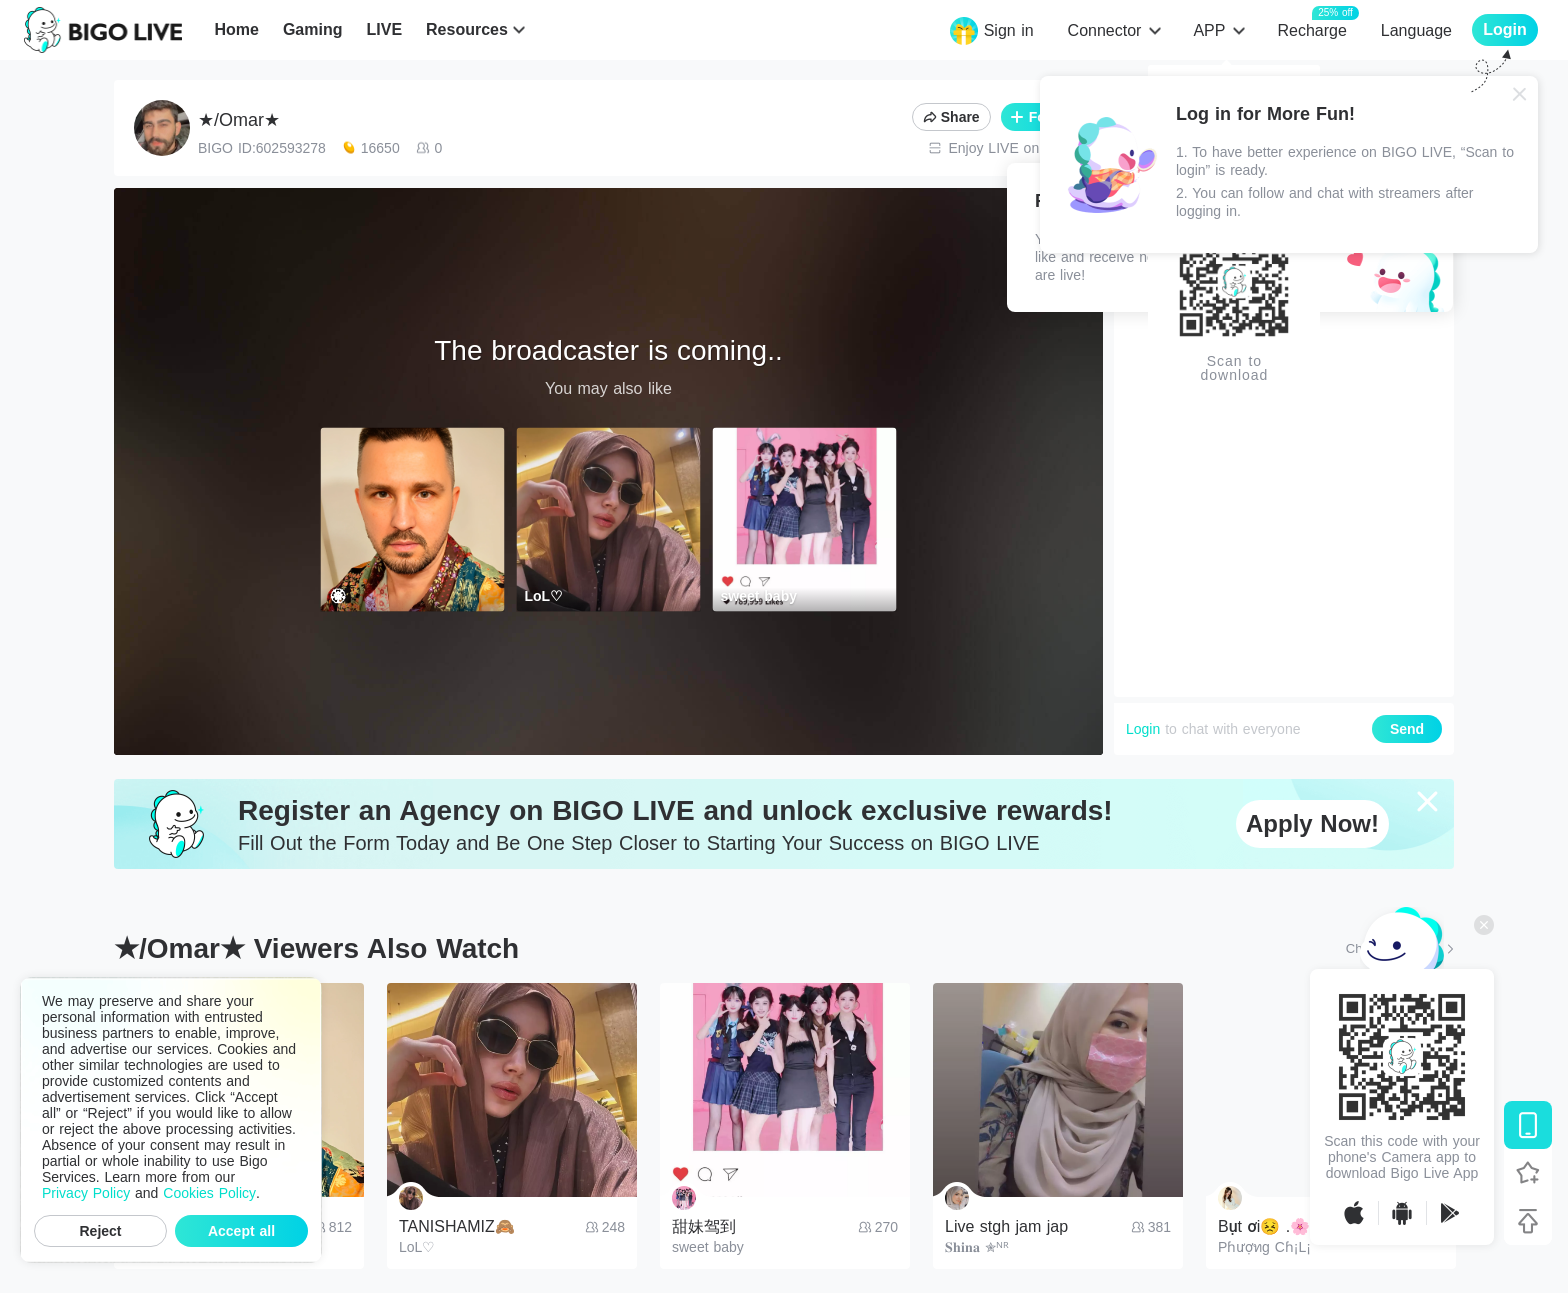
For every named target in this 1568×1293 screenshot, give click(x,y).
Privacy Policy (86, 1193)
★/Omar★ (239, 120)
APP (1209, 30)
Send (1407, 729)
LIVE (384, 29)
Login (1143, 729)
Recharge (1311, 29)
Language (1416, 30)
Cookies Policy (209, 1193)
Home (236, 29)
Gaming (313, 29)
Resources (467, 29)
